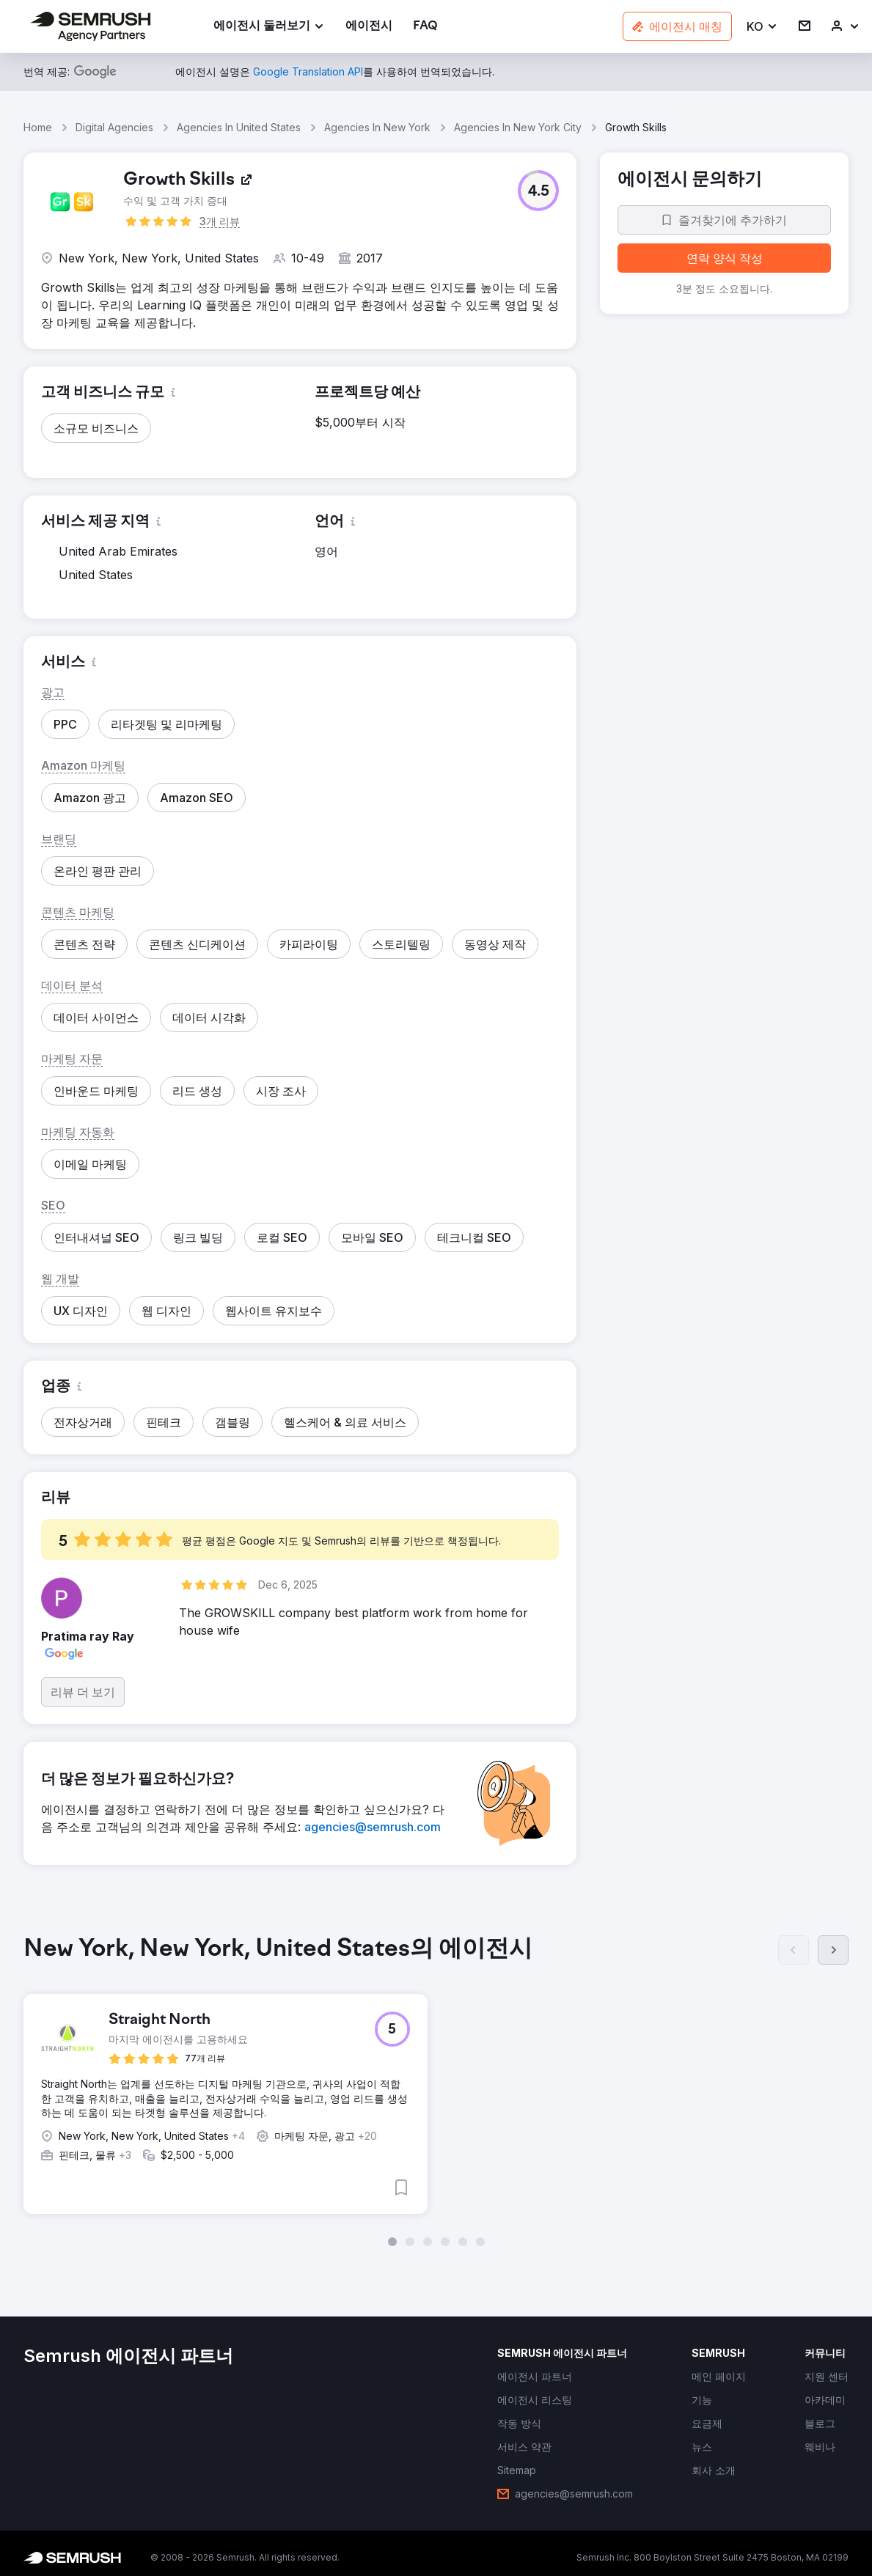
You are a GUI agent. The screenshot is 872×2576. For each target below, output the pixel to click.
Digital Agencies (114, 127)
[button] (762, 26)
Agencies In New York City (518, 127)
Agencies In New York (377, 127)
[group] (436, 2090)
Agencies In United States (239, 127)
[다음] (833, 1950)
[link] (368, 27)
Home (37, 127)
